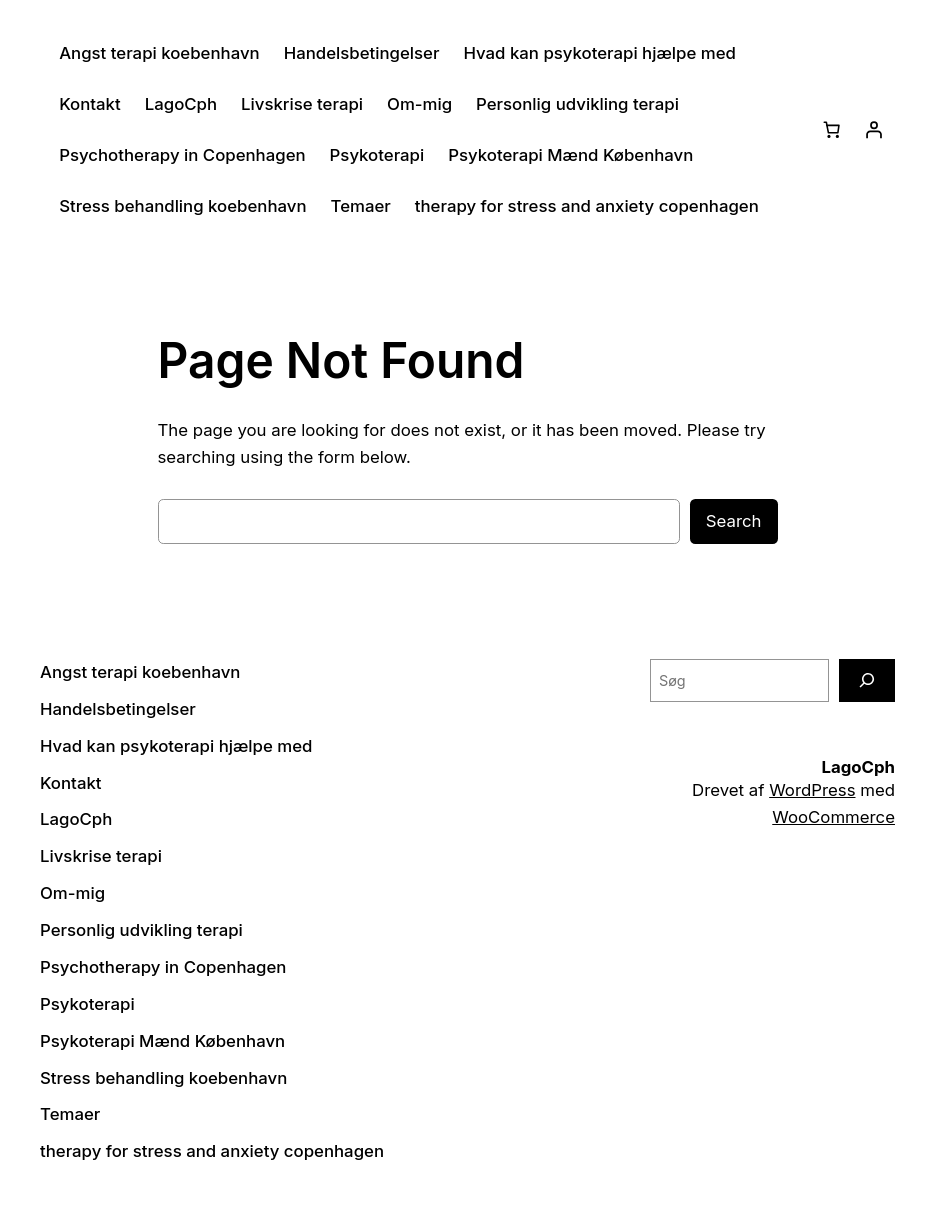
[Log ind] (874, 130)
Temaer (361, 206)
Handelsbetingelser (362, 53)
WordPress (812, 790)
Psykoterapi (377, 155)
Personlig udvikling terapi (577, 104)
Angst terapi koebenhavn (159, 53)
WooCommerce (833, 817)
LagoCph (181, 104)
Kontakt (90, 104)
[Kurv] (832, 130)
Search (734, 521)
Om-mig (419, 104)
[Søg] (867, 680)
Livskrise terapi (302, 104)
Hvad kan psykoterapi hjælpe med (599, 53)
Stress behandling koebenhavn (182, 206)
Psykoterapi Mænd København (570, 155)
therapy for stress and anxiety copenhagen (587, 206)
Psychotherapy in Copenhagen (182, 155)
